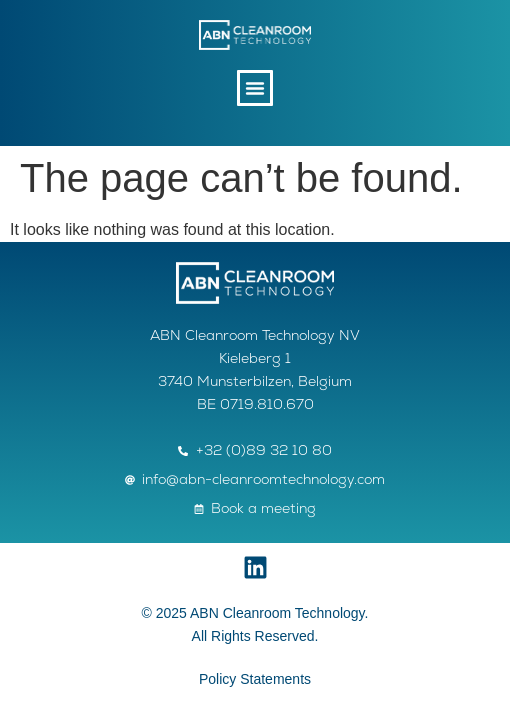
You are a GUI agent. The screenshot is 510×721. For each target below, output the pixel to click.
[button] (255, 88)
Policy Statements (255, 679)
